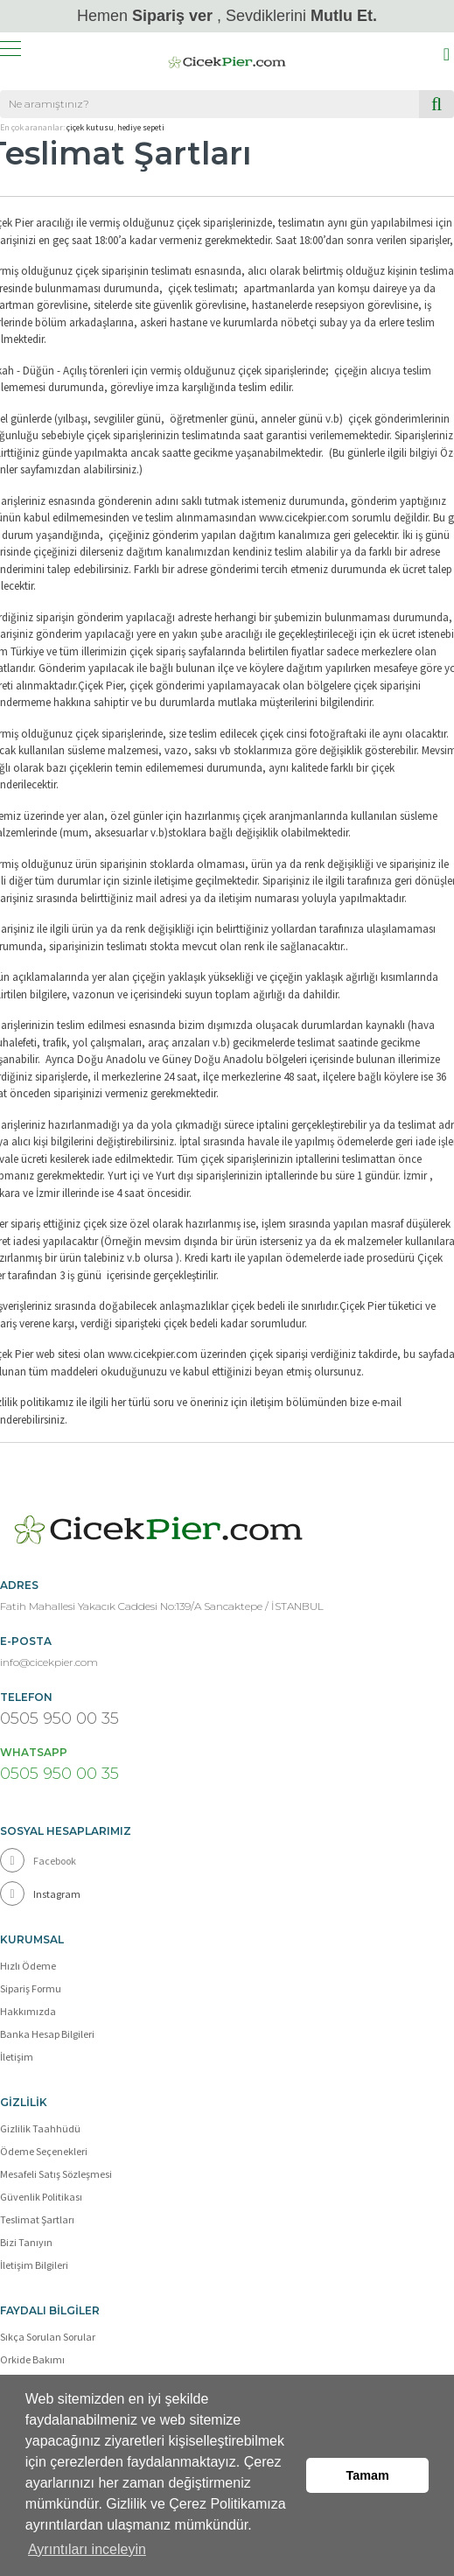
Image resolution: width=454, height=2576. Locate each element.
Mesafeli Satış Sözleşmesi (56, 2173)
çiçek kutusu (90, 127)
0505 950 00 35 (59, 1718)
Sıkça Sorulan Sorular (47, 2336)
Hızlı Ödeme (28, 1965)
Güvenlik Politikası (41, 2196)
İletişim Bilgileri (34, 2265)
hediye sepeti (140, 127)
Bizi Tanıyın (26, 2242)
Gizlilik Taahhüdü (40, 2128)
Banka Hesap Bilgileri (47, 2033)
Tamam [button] (367, 2475)
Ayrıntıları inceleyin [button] (87, 2548)
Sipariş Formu (30, 1988)
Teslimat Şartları (37, 2219)
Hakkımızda (28, 2011)
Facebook (38, 1860)
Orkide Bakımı (32, 2359)
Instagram (40, 1893)
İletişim (16, 2056)
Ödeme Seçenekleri (43, 2151)
